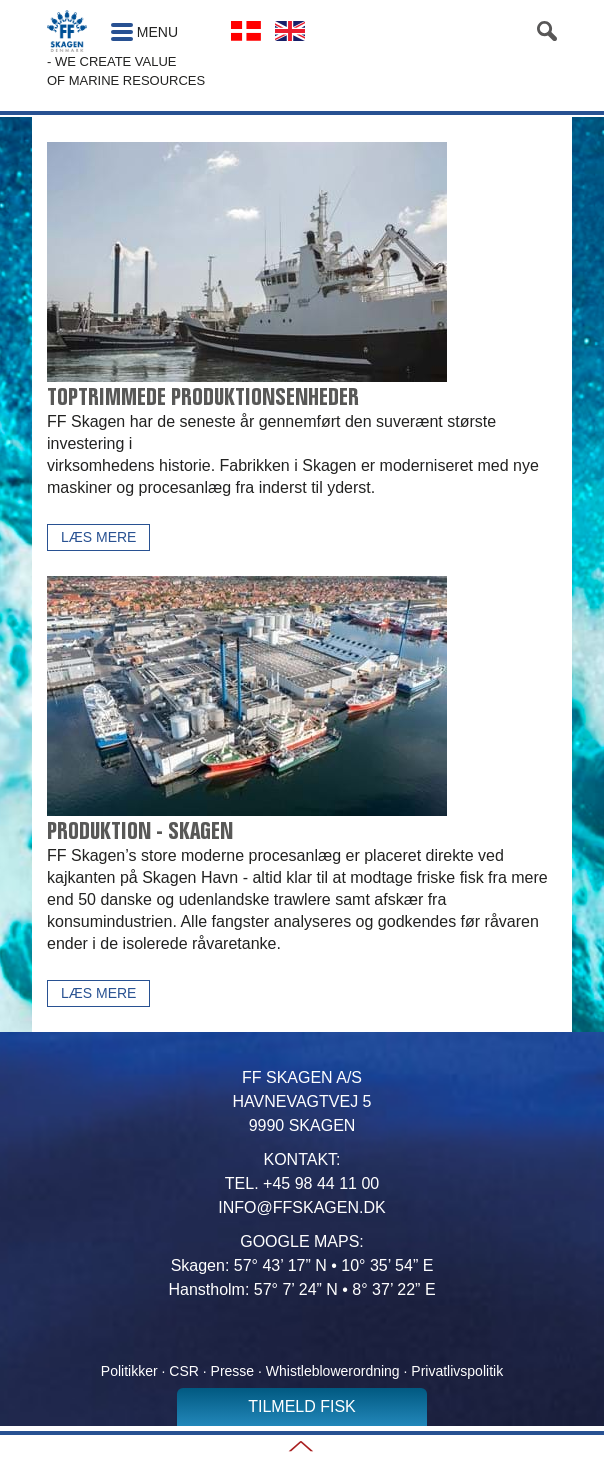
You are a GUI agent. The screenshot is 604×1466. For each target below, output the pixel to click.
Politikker (129, 1371)
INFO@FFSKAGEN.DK (301, 1207)
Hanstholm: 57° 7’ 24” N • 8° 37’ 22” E (301, 1289)
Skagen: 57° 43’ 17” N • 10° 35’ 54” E (302, 1265)
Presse (234, 1371)
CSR (184, 1371)
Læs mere (98, 537)
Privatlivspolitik (457, 1371)
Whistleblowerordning (333, 1371)
